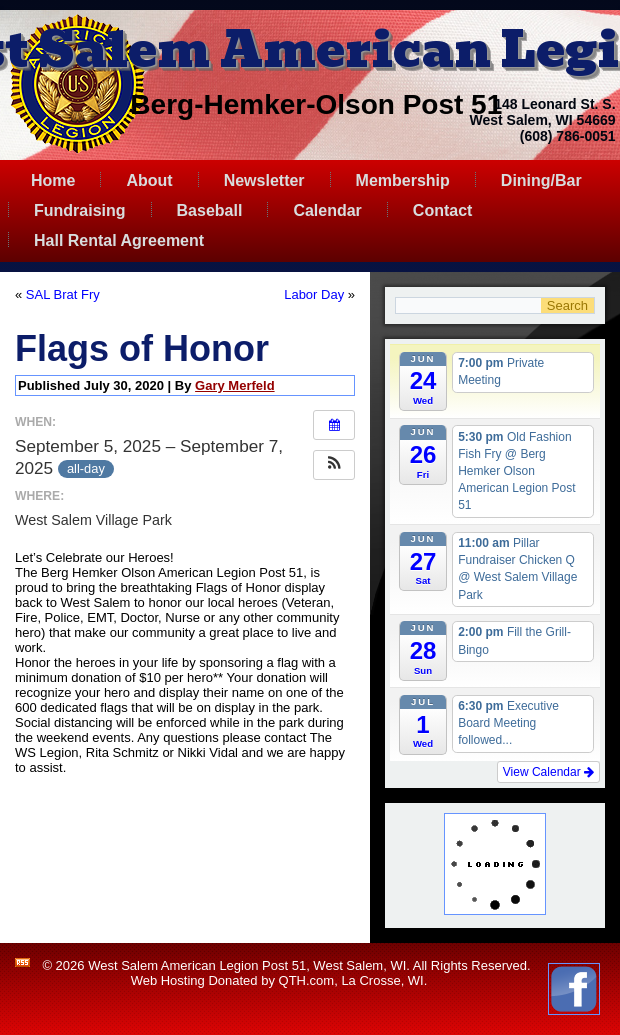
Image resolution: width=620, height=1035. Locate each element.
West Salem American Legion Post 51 (197, 965)
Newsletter (264, 180)
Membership (403, 180)
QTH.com (307, 980)
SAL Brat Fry (63, 294)
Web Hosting (168, 980)
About (149, 180)
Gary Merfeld (234, 385)
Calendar (327, 210)
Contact (443, 210)
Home (53, 180)
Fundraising (80, 210)
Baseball (210, 210)
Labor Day (314, 294)
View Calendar (548, 772)
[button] (334, 465)
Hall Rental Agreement (119, 240)
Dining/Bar (541, 180)
